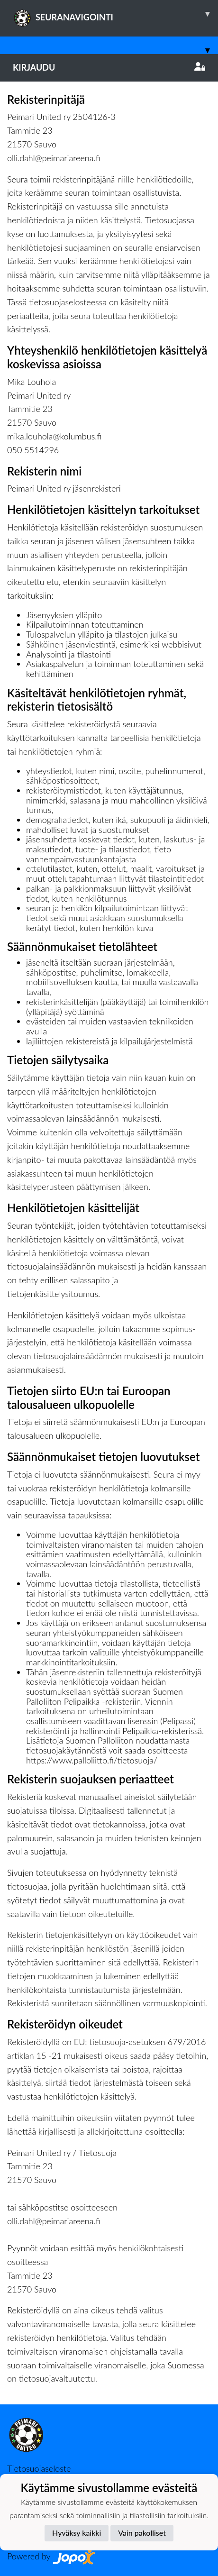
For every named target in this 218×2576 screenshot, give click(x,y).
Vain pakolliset (142, 2532)
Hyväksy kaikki (76, 2532)
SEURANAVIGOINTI (115, 13)
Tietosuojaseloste (39, 2468)
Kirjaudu (109, 67)
